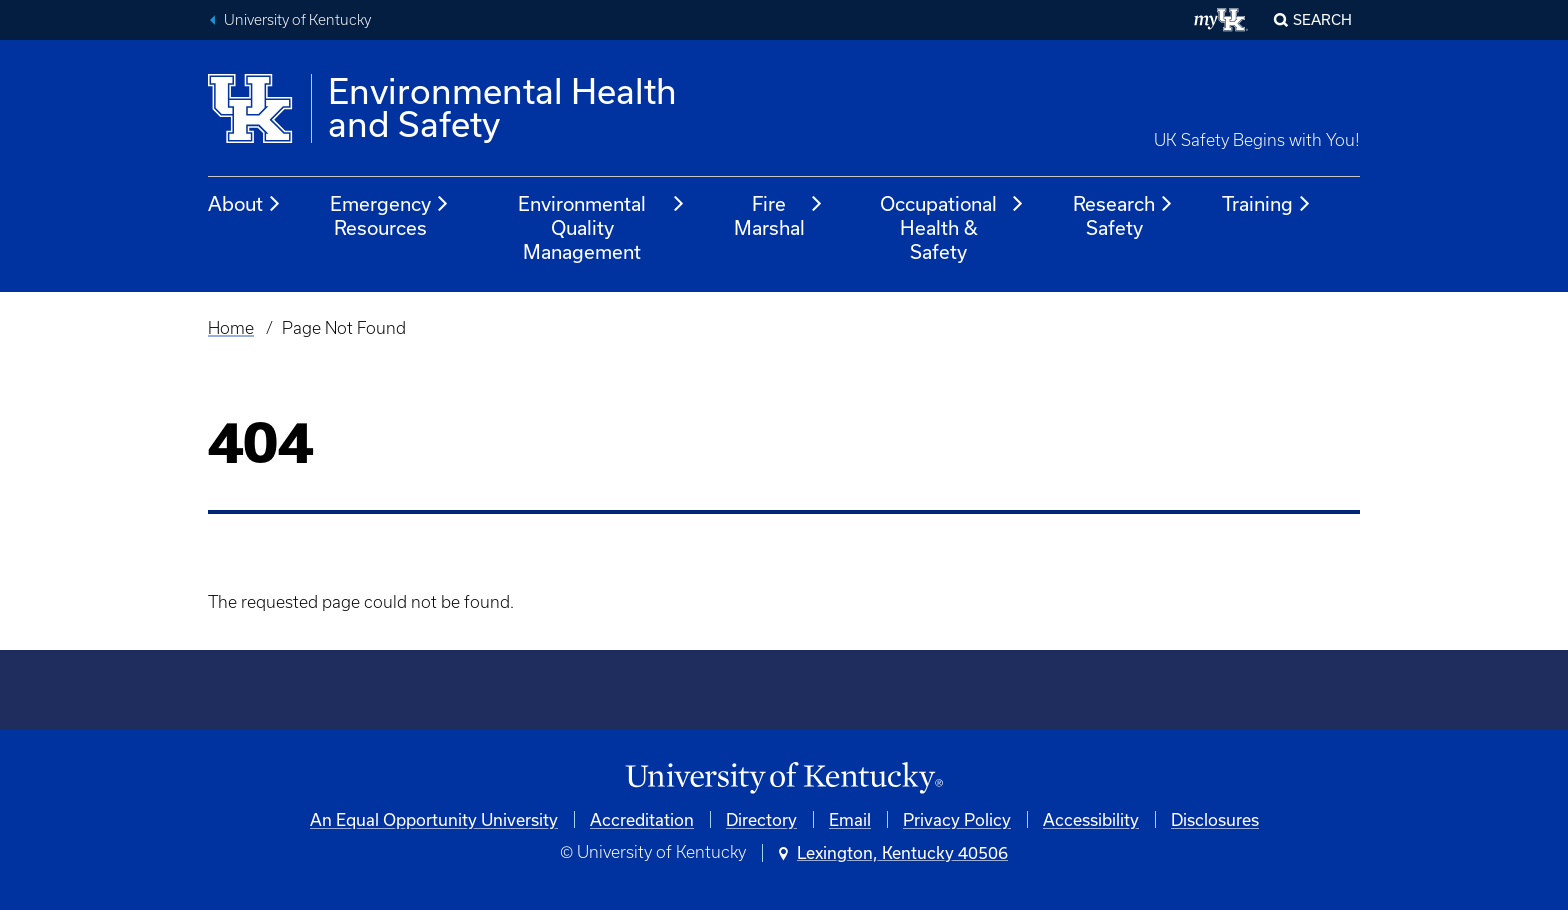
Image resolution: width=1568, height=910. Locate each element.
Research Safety (1123, 215)
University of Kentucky (297, 20)
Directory (761, 819)
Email (850, 819)
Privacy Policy (957, 819)
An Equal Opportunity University (434, 819)
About (245, 204)
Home (231, 328)
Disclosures (1215, 819)
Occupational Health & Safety (952, 227)
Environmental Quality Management (601, 227)
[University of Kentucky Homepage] (784, 778)
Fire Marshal (779, 215)
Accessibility (1091, 819)
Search (1322, 19)
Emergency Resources (390, 215)
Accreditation (642, 819)
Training (1267, 204)
